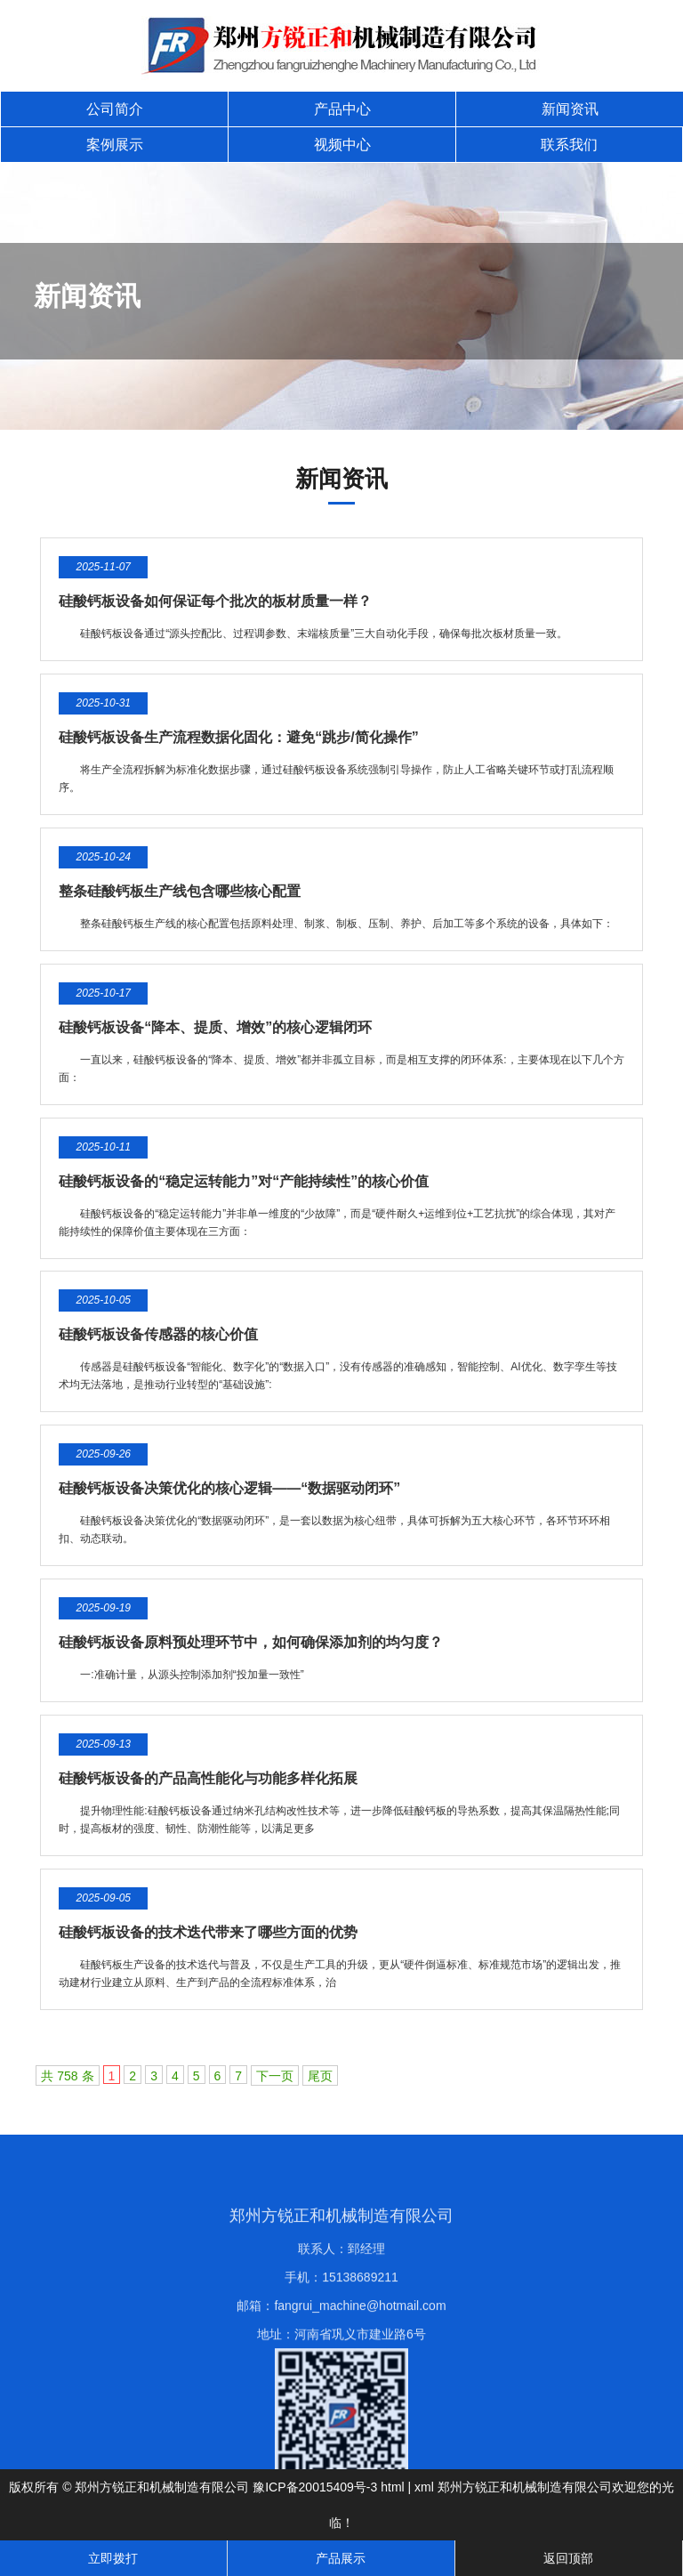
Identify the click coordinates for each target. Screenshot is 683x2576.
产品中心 (342, 109)
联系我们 (569, 144)
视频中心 (342, 144)
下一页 (274, 2076)
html (392, 2487)
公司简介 (114, 109)
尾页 (320, 2076)
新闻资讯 (570, 109)
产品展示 (341, 2558)
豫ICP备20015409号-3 (315, 2487)
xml (424, 2487)
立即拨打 (113, 2558)
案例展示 (114, 144)
